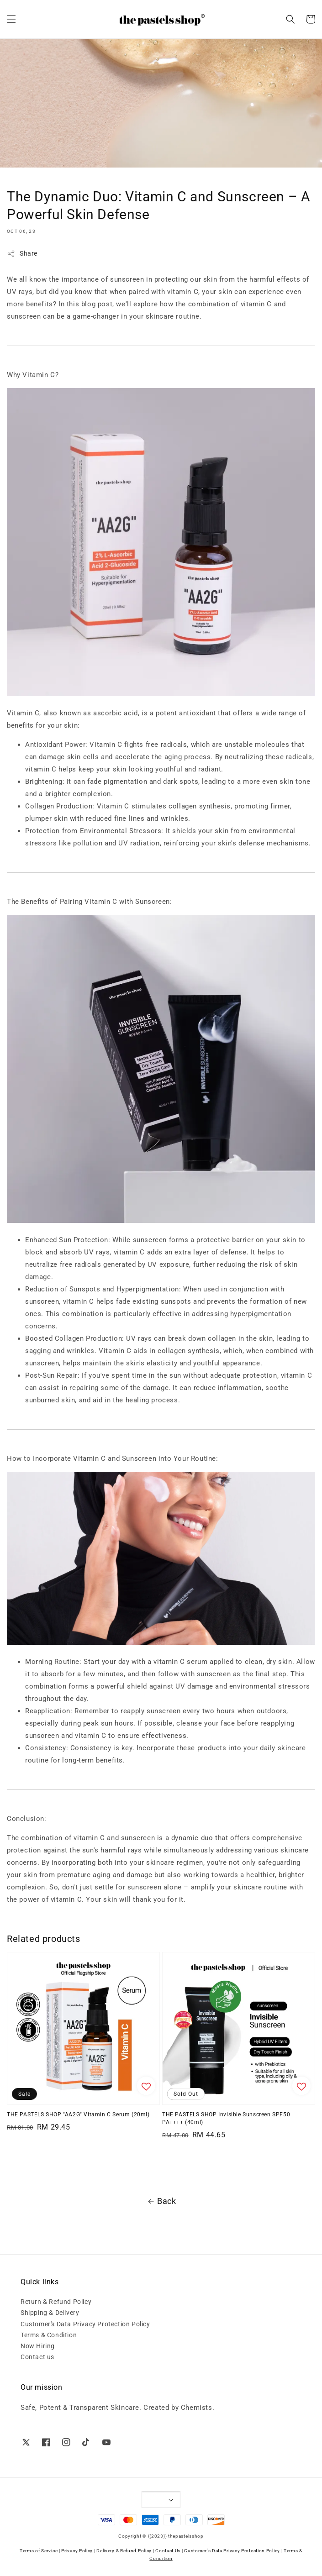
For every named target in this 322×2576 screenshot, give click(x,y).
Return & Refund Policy (56, 2301)
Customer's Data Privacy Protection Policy (85, 2324)
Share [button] (22, 254)
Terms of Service (39, 2550)
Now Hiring (38, 2346)
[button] (11, 19)
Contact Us (167, 2550)
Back (161, 2201)
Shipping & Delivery (50, 2312)
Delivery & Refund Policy (124, 2550)
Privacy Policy (77, 2550)
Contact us (37, 2357)
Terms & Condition (49, 2335)
